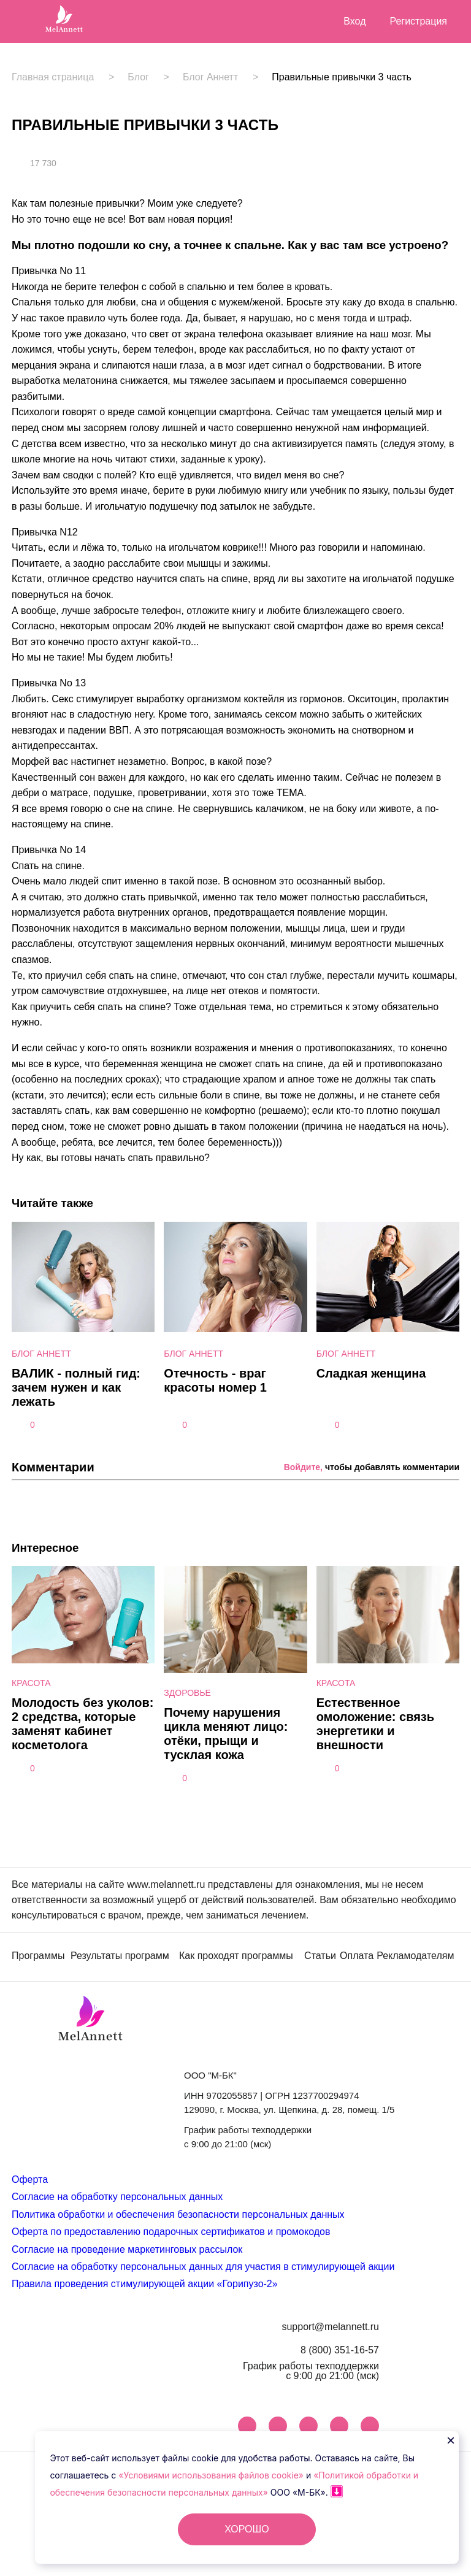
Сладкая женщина (371, 1373)
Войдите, (303, 1467)
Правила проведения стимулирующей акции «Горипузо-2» (145, 2284)
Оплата (356, 1956)
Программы (38, 1956)
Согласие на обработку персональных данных (117, 2196)
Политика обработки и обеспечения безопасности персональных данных (178, 2214)
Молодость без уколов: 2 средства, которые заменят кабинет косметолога (82, 1724)
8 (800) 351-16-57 (340, 2350)
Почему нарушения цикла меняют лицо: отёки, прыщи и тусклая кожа (226, 1733)
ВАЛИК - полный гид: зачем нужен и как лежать (76, 1387)
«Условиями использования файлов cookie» (212, 2475)
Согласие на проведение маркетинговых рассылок (127, 2249)
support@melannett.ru (330, 2327)
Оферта (30, 2179)
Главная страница (53, 77)
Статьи (320, 1956)
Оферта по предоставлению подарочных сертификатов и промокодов (171, 2231)
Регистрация (418, 21)
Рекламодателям (415, 1956)
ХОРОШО (246, 2529)
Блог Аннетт (210, 77)
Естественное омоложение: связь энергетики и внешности (375, 1724)
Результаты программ (120, 1956)
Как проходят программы (236, 1956)
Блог (138, 77)
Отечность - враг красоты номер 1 (215, 1380)
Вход (354, 21)
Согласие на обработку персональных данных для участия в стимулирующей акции (203, 2266)
